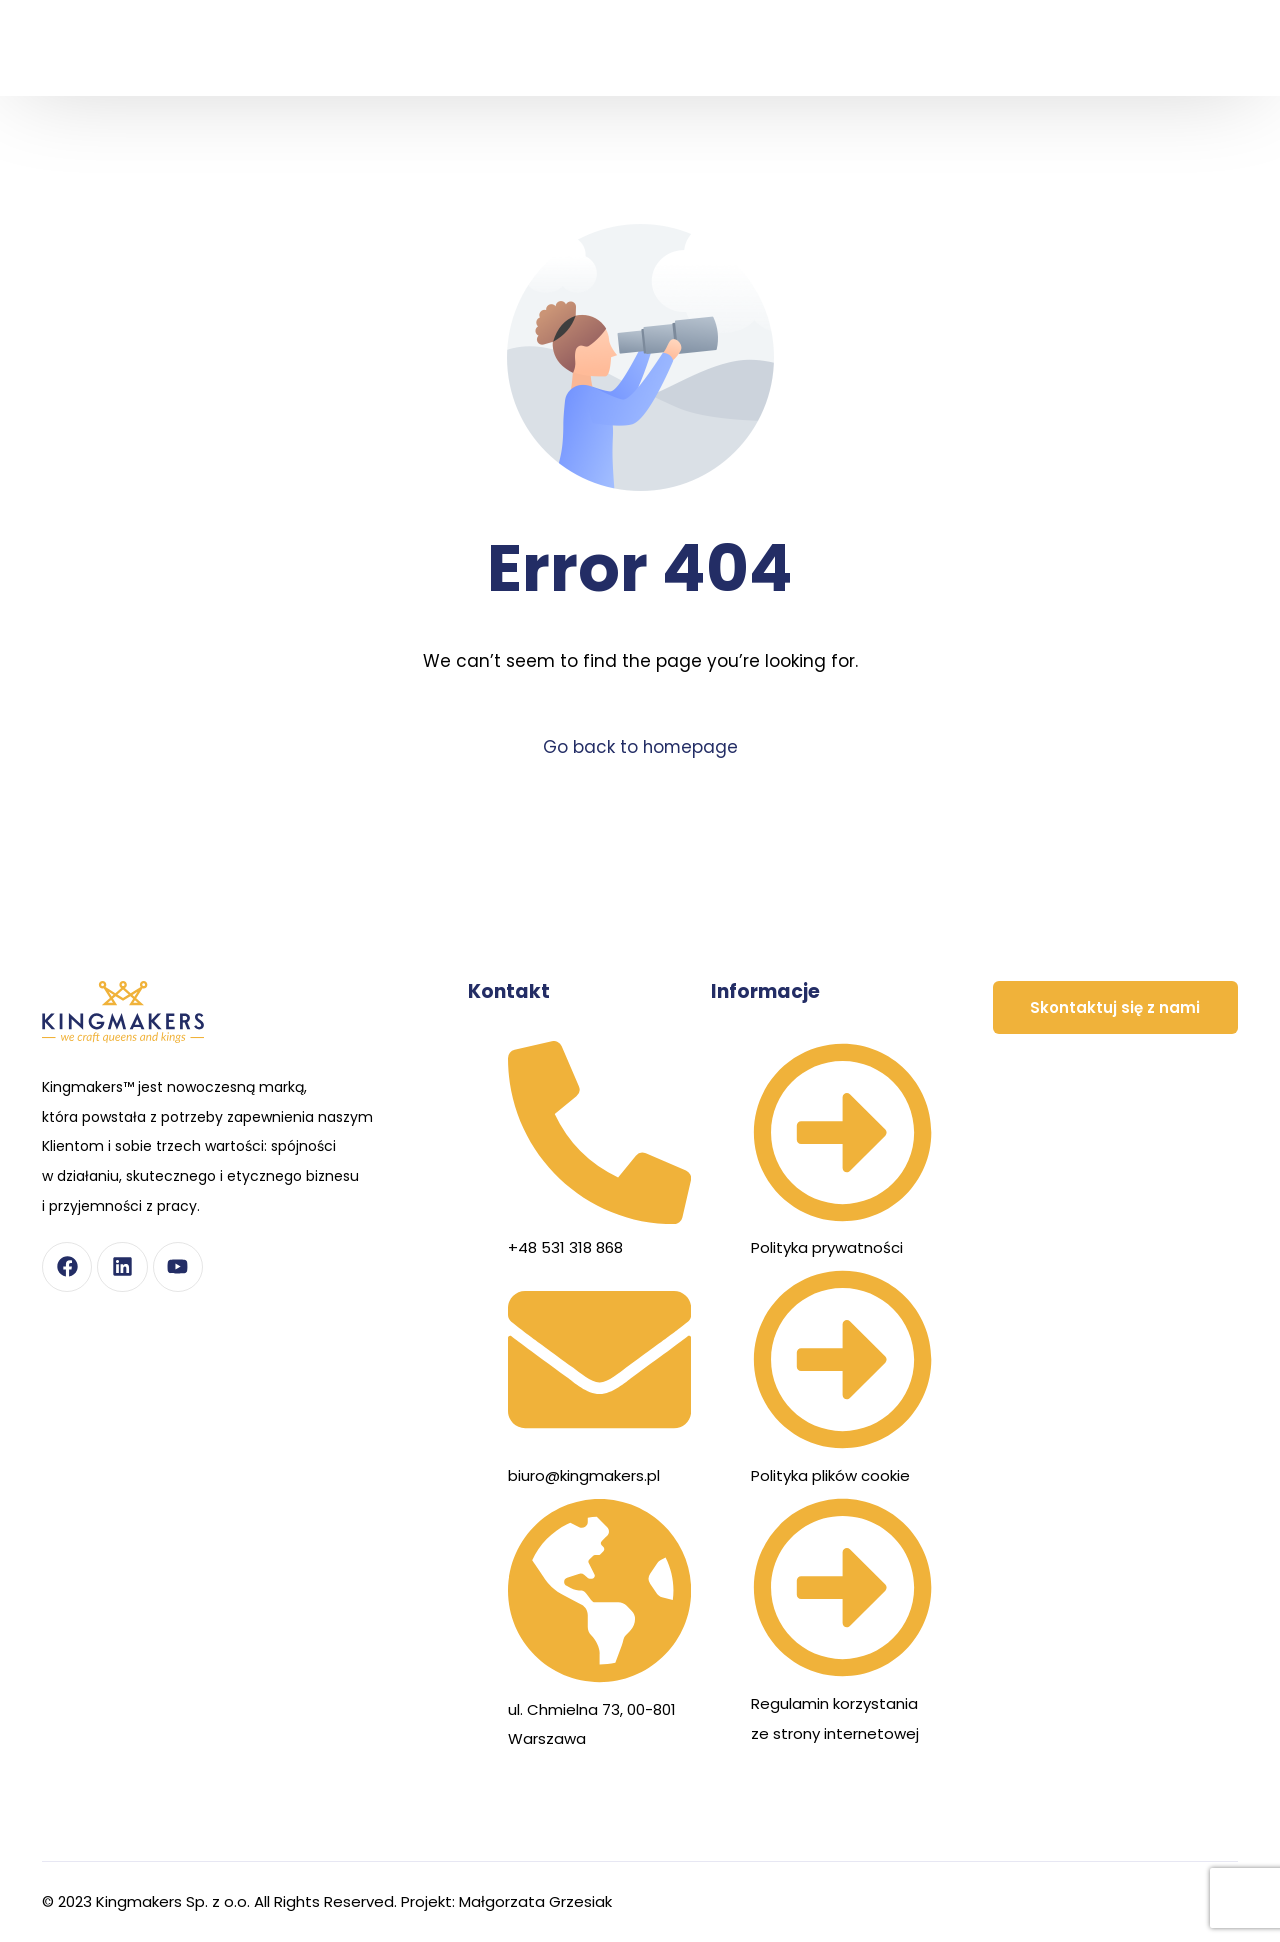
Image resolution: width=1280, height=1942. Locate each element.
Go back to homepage (640, 747)
